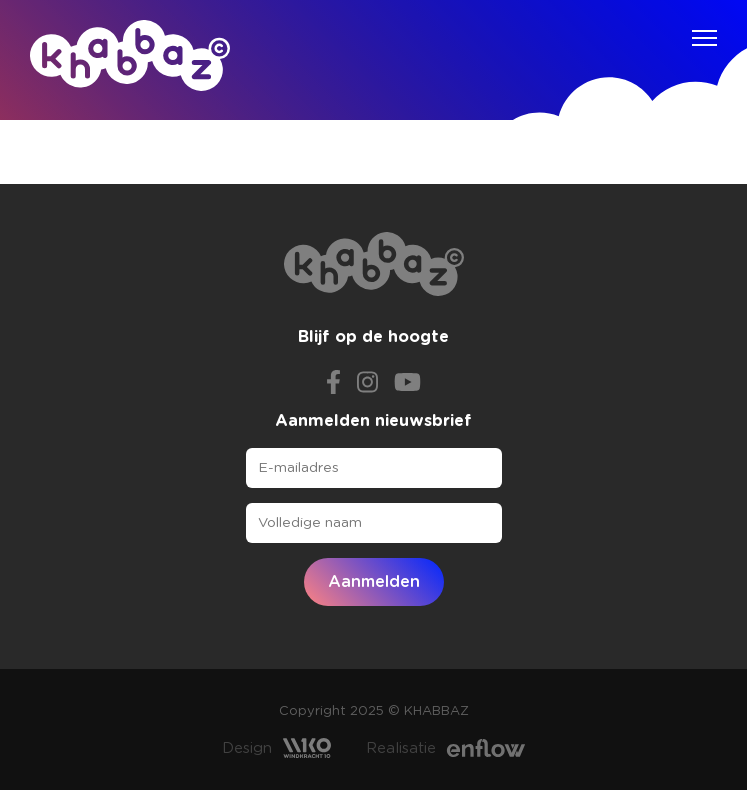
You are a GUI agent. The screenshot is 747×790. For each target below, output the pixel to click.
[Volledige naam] (374, 523)
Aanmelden (374, 582)
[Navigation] (704, 38)
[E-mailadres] (374, 468)
